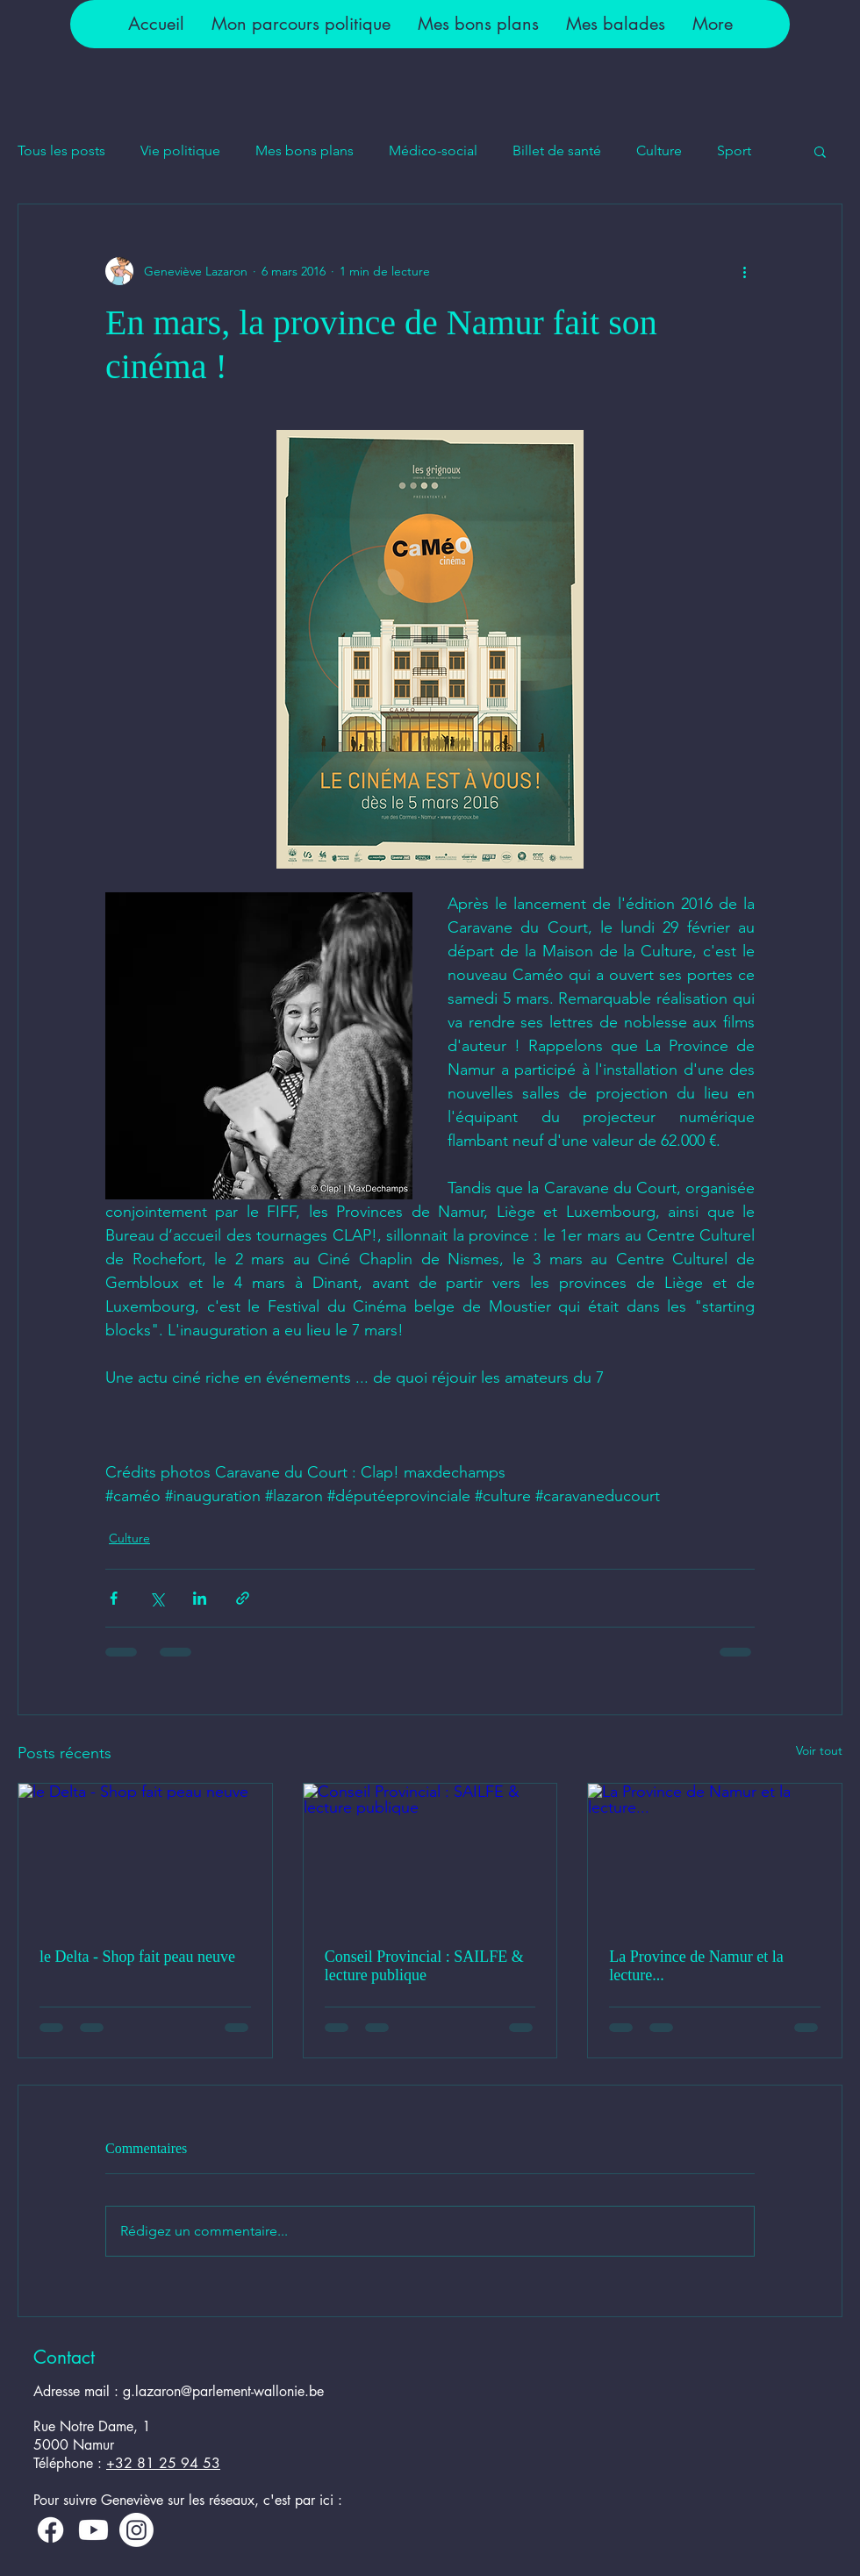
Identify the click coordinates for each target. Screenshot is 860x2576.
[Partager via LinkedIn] (199, 1598)
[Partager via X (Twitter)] (156, 1598)
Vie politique (180, 150)
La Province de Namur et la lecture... (696, 1966)
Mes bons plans (304, 150)
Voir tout (819, 1750)
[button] (300, 24)
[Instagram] (136, 2530)
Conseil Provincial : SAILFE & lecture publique (424, 1966)
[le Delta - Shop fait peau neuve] (145, 1855)
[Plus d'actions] (744, 271)
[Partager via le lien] (242, 1598)
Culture (659, 150)
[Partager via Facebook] (113, 1598)
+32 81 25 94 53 (163, 2463)
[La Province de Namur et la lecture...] (715, 1855)
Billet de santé (556, 150)
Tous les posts (61, 150)
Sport (734, 150)
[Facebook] (50, 2530)
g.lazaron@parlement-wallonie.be (223, 2391)
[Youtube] (93, 2530)
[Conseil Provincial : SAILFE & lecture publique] (430, 1855)
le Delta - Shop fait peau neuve (137, 1956)
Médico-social (433, 150)
